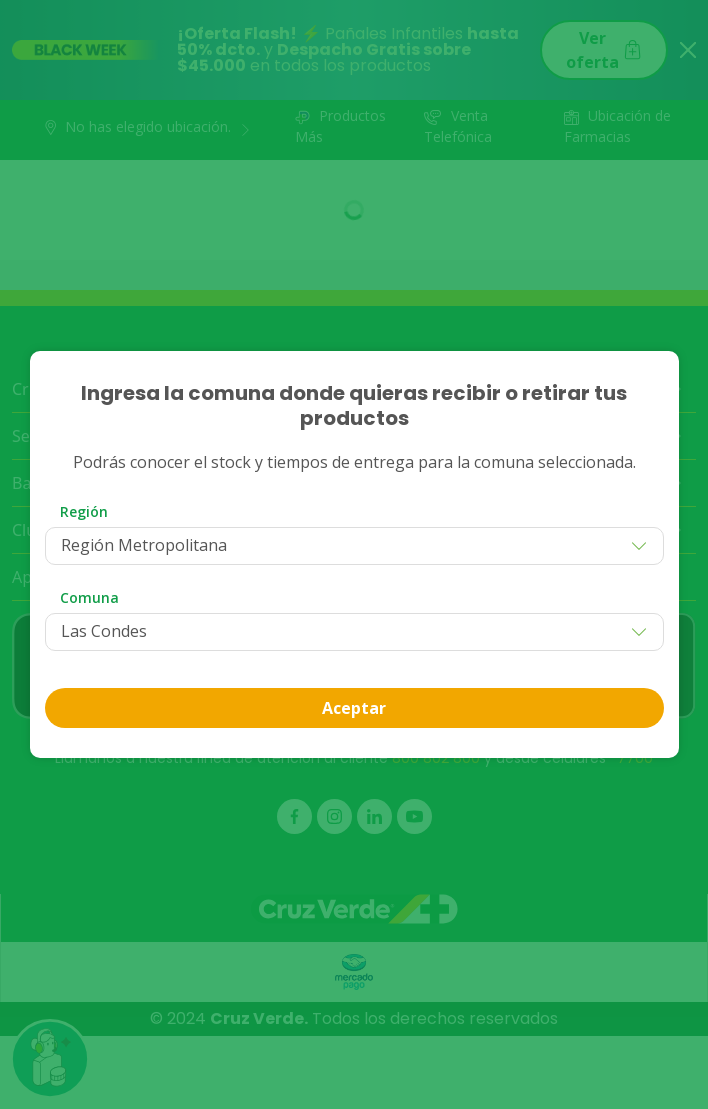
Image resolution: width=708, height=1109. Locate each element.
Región (84, 511)
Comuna (89, 597)
